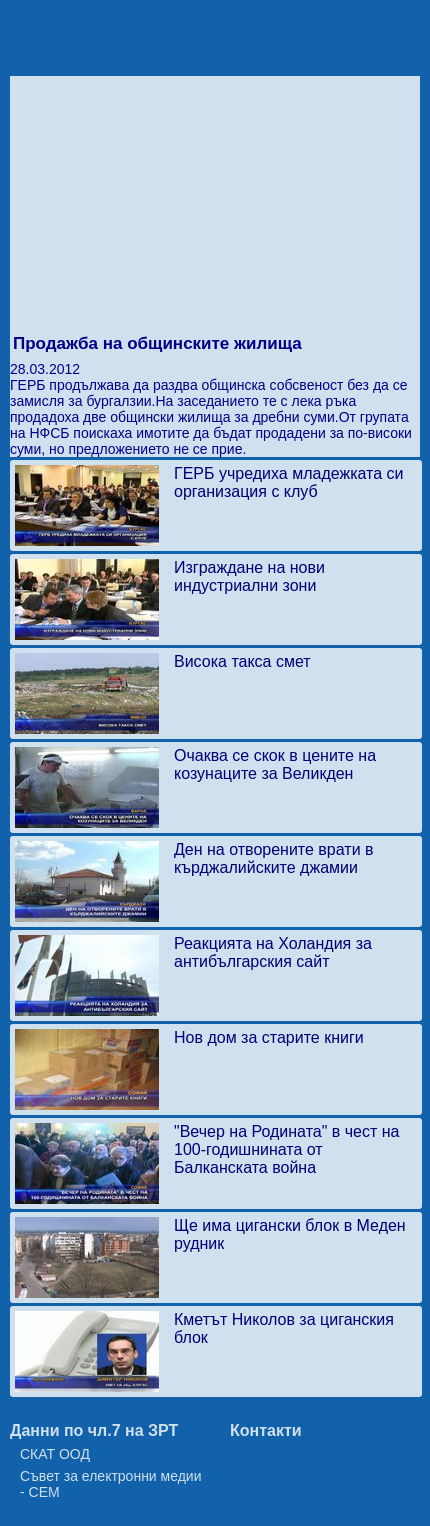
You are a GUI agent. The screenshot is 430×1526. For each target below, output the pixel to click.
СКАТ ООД (55, 1454)
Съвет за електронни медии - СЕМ (111, 1484)
